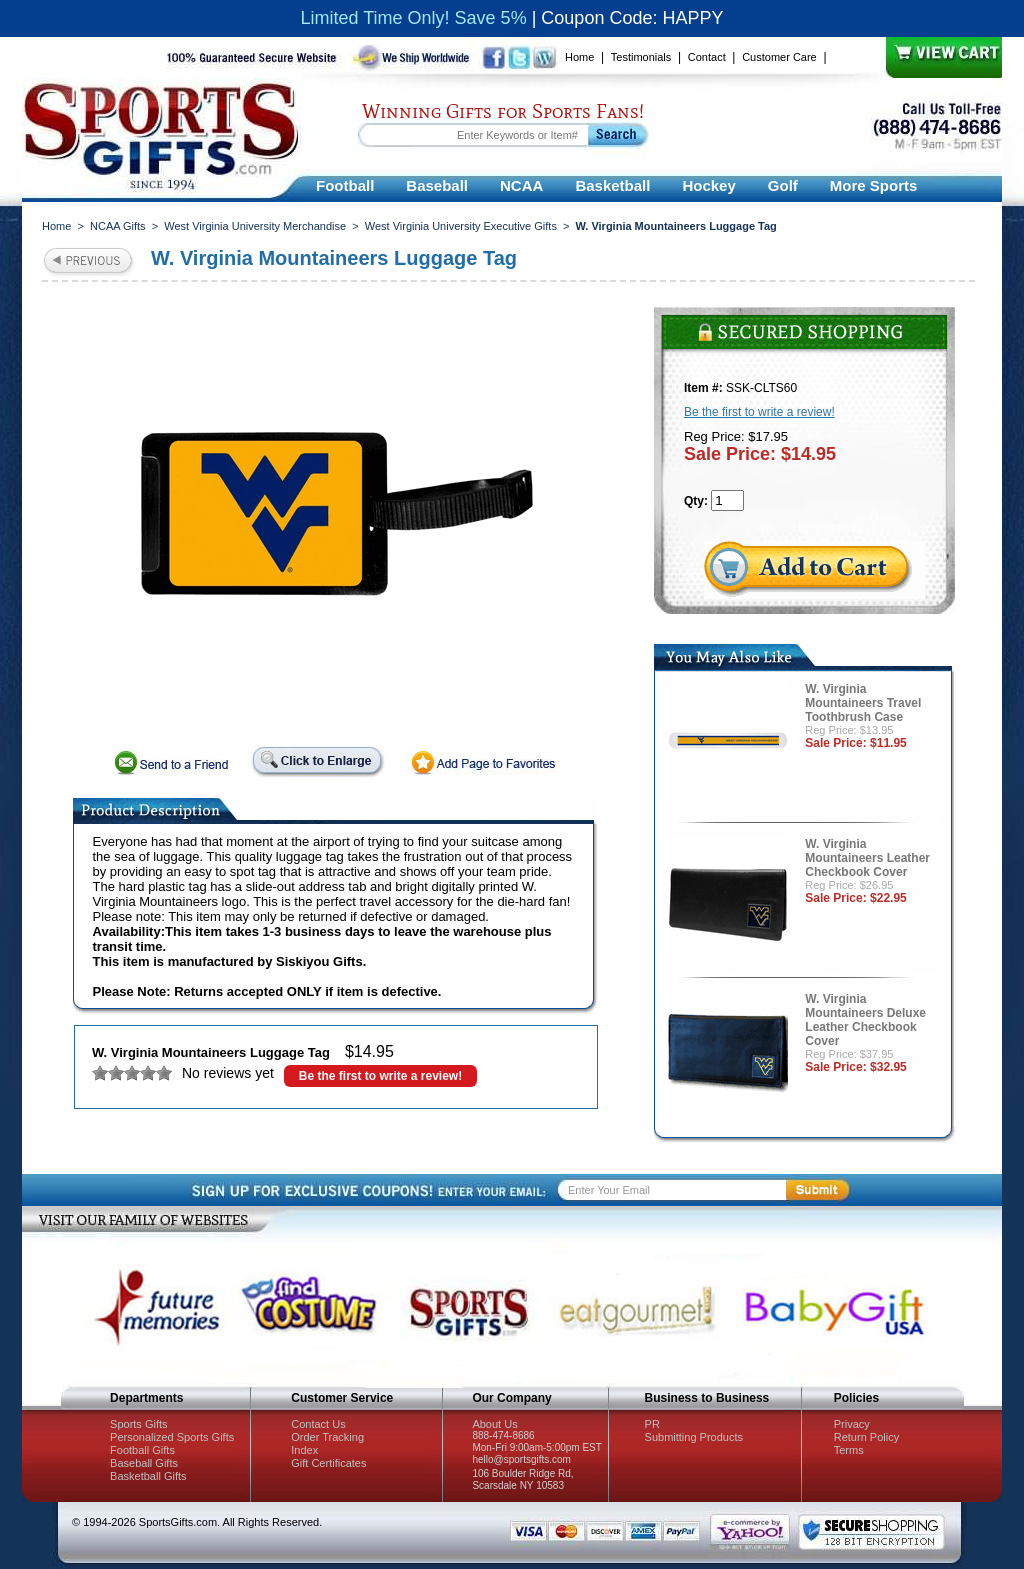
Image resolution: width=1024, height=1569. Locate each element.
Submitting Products (694, 1437)
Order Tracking (327, 1437)
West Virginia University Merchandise (255, 226)
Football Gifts (142, 1450)
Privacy (852, 1424)
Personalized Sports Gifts (172, 1437)
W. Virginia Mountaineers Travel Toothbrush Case (863, 703)
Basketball (612, 185)
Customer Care (779, 57)
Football (345, 185)
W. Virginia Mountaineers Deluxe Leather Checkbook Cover (865, 1020)
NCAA (521, 185)
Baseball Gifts (144, 1463)
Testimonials (641, 57)
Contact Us (318, 1424)
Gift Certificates (328, 1463)
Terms (849, 1450)
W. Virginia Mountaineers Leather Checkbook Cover (867, 858)
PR (652, 1424)
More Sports (874, 185)
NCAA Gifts (118, 226)
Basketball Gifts (148, 1476)
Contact (707, 57)
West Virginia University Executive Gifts (461, 226)
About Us (494, 1424)
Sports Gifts (138, 1424)
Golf (783, 185)
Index (304, 1450)
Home (579, 57)
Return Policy (866, 1437)
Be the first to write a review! (380, 1076)
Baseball (437, 185)
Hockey (708, 185)
